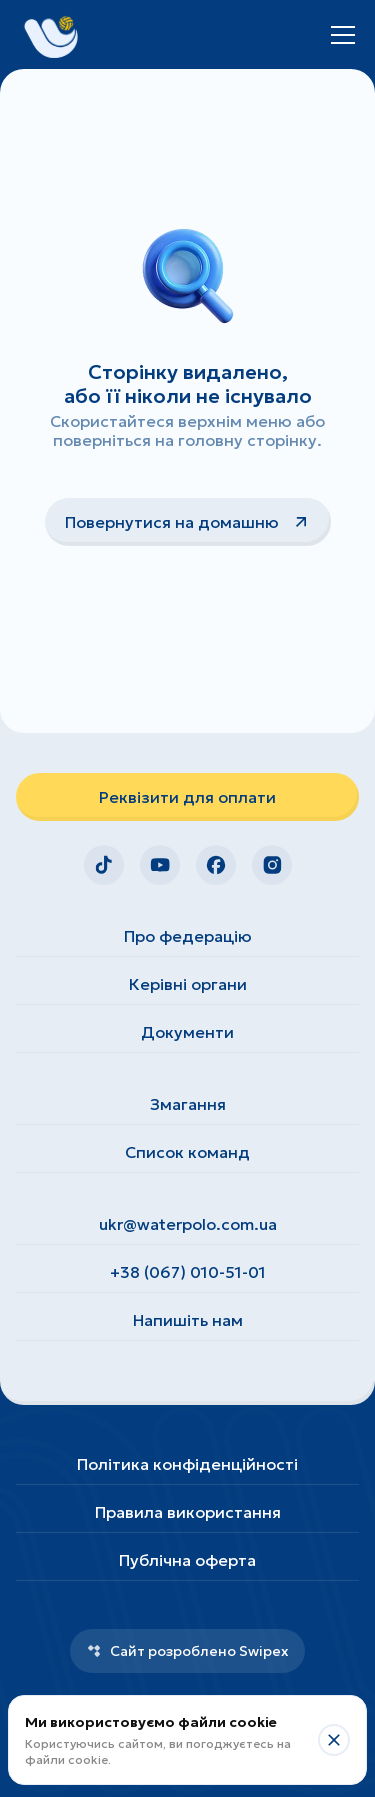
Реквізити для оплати (187, 797)
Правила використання (188, 1512)
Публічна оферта (187, 1560)
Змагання (188, 1104)
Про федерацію (188, 936)
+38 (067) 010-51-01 (188, 1272)
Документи (187, 1032)
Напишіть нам (188, 1320)
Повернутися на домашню (188, 522)
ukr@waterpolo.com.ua (188, 1224)
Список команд (187, 1152)
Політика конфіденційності (187, 1464)
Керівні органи (188, 984)
